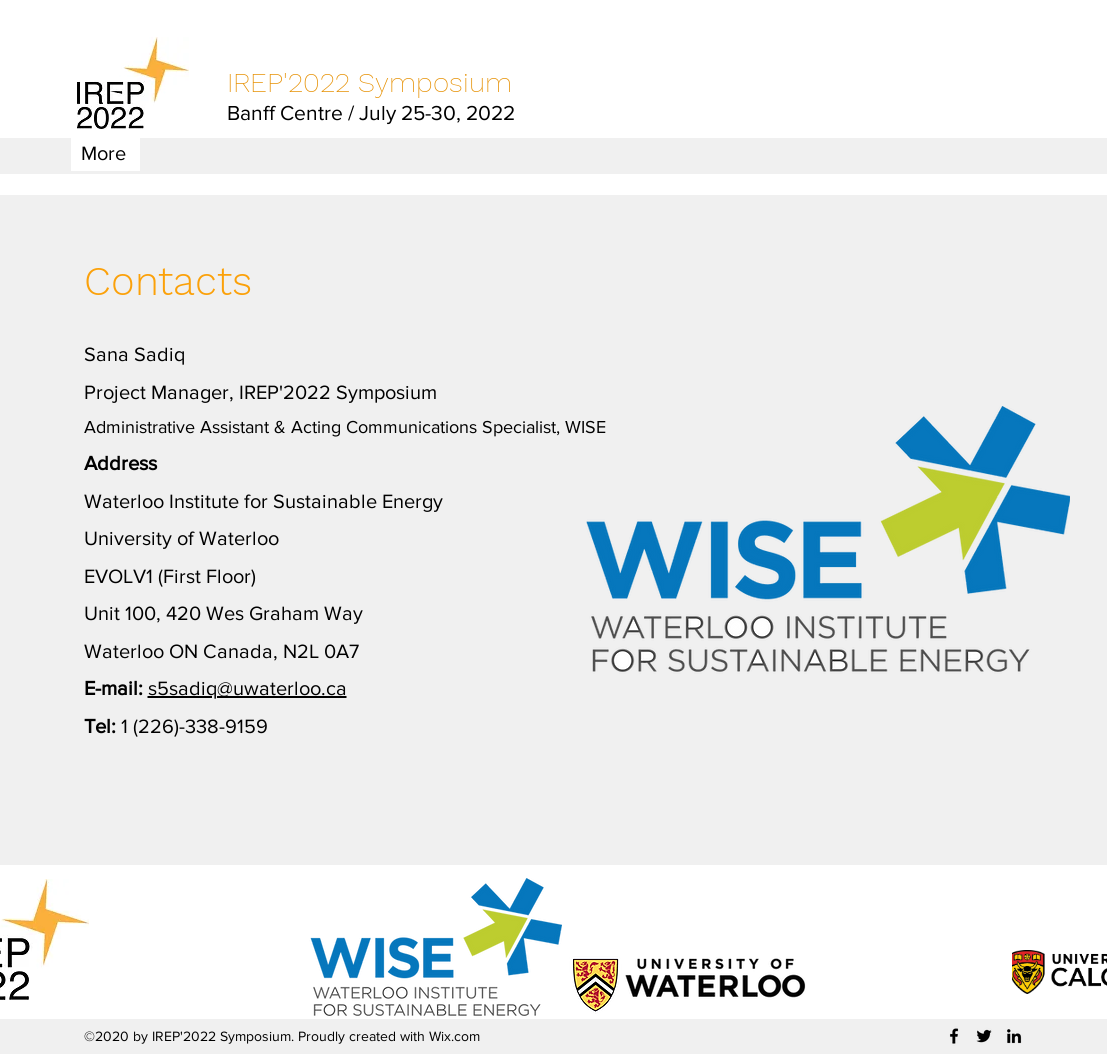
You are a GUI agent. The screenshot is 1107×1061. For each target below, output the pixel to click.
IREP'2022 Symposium (369, 82)
